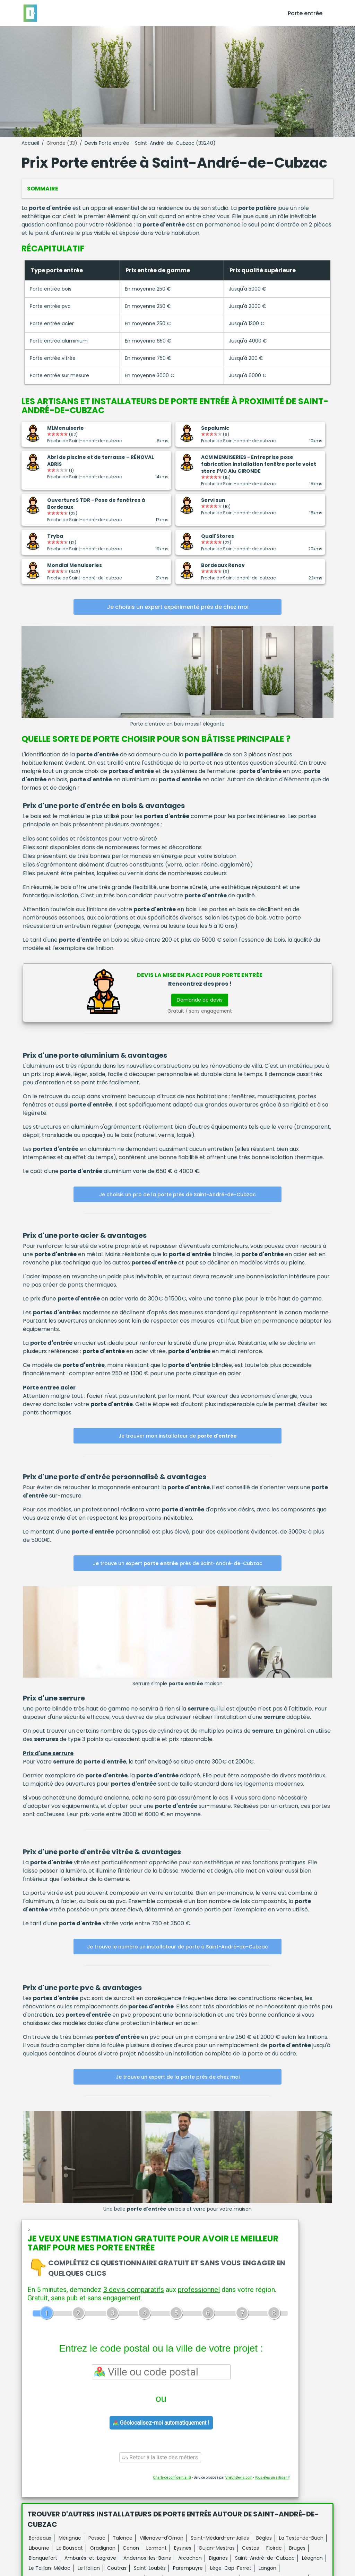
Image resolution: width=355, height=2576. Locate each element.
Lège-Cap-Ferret (230, 2568)
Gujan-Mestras (217, 2547)
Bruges (297, 2547)
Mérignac (70, 2537)
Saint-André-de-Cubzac (265, 2558)
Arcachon (190, 2558)
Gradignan (102, 2547)
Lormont (156, 2547)
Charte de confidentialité (172, 2477)
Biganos (218, 2558)
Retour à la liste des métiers (160, 2457)
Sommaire (42, 189)
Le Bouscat (70, 2547)
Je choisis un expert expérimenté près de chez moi (178, 607)
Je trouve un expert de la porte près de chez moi (178, 2076)
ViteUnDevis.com (238, 2477)
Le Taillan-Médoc (49, 2568)
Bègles (264, 2537)
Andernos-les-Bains (147, 2558)
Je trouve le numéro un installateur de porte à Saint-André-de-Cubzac (177, 1946)
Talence (122, 2537)
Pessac (96, 2537)
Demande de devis (200, 999)
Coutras (117, 2568)
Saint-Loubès (150, 2568)
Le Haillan (89, 2568)
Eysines (182, 2547)
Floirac (274, 2547)
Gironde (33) (61, 143)
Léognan (312, 2558)
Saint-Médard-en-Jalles (220, 2537)
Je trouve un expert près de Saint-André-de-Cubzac (177, 1563)
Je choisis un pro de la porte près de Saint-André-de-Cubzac (177, 1194)
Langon (267, 2568)
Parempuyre (188, 2568)
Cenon (131, 2547)
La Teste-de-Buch (301, 2537)
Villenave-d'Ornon (161, 2537)
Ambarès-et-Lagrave (90, 2558)
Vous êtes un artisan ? (272, 2477)
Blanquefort (43, 2558)
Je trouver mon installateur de (178, 1435)
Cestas (250, 2547)
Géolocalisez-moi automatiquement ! (161, 2422)
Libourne (39, 2547)
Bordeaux (40, 2537)
